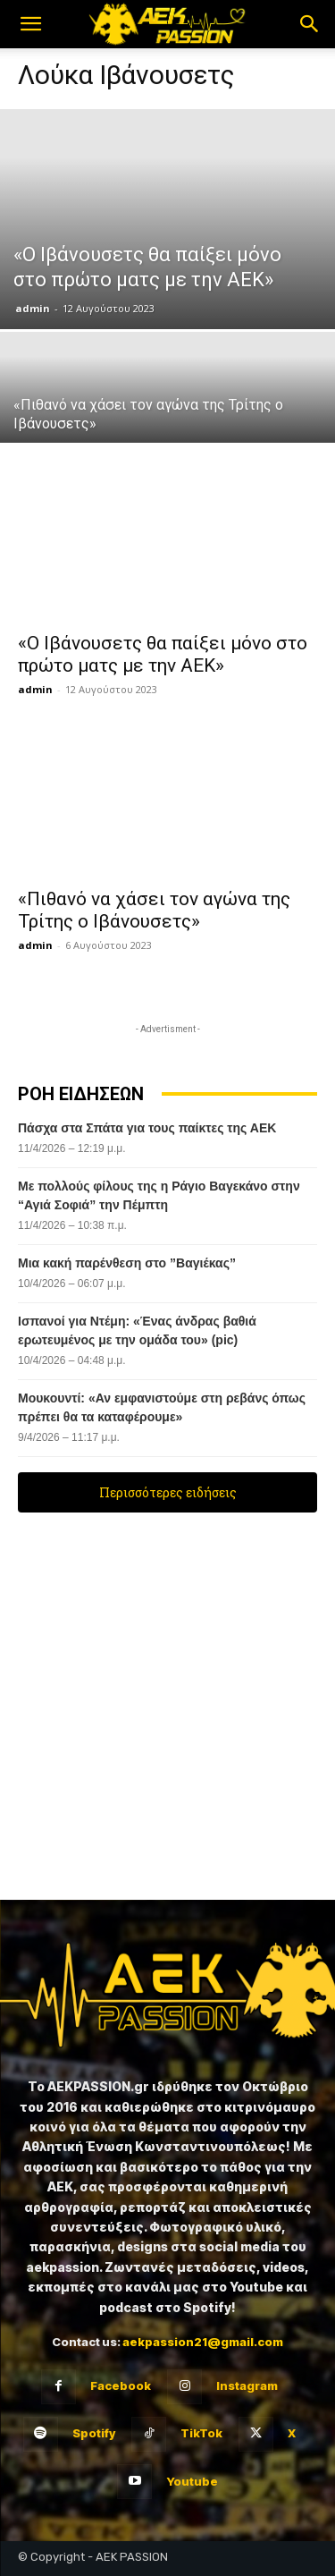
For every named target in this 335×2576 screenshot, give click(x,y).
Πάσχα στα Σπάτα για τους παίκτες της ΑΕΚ (149, 1128)
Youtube (192, 2481)
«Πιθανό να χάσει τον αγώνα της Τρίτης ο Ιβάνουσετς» (154, 910)
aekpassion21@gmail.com (202, 2341)
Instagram (247, 2385)
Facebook (120, 2385)
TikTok (201, 2433)
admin (32, 308)
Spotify (93, 2433)
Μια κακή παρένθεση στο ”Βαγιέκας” (127, 1263)
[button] (30, 24)
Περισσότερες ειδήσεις (168, 1492)
